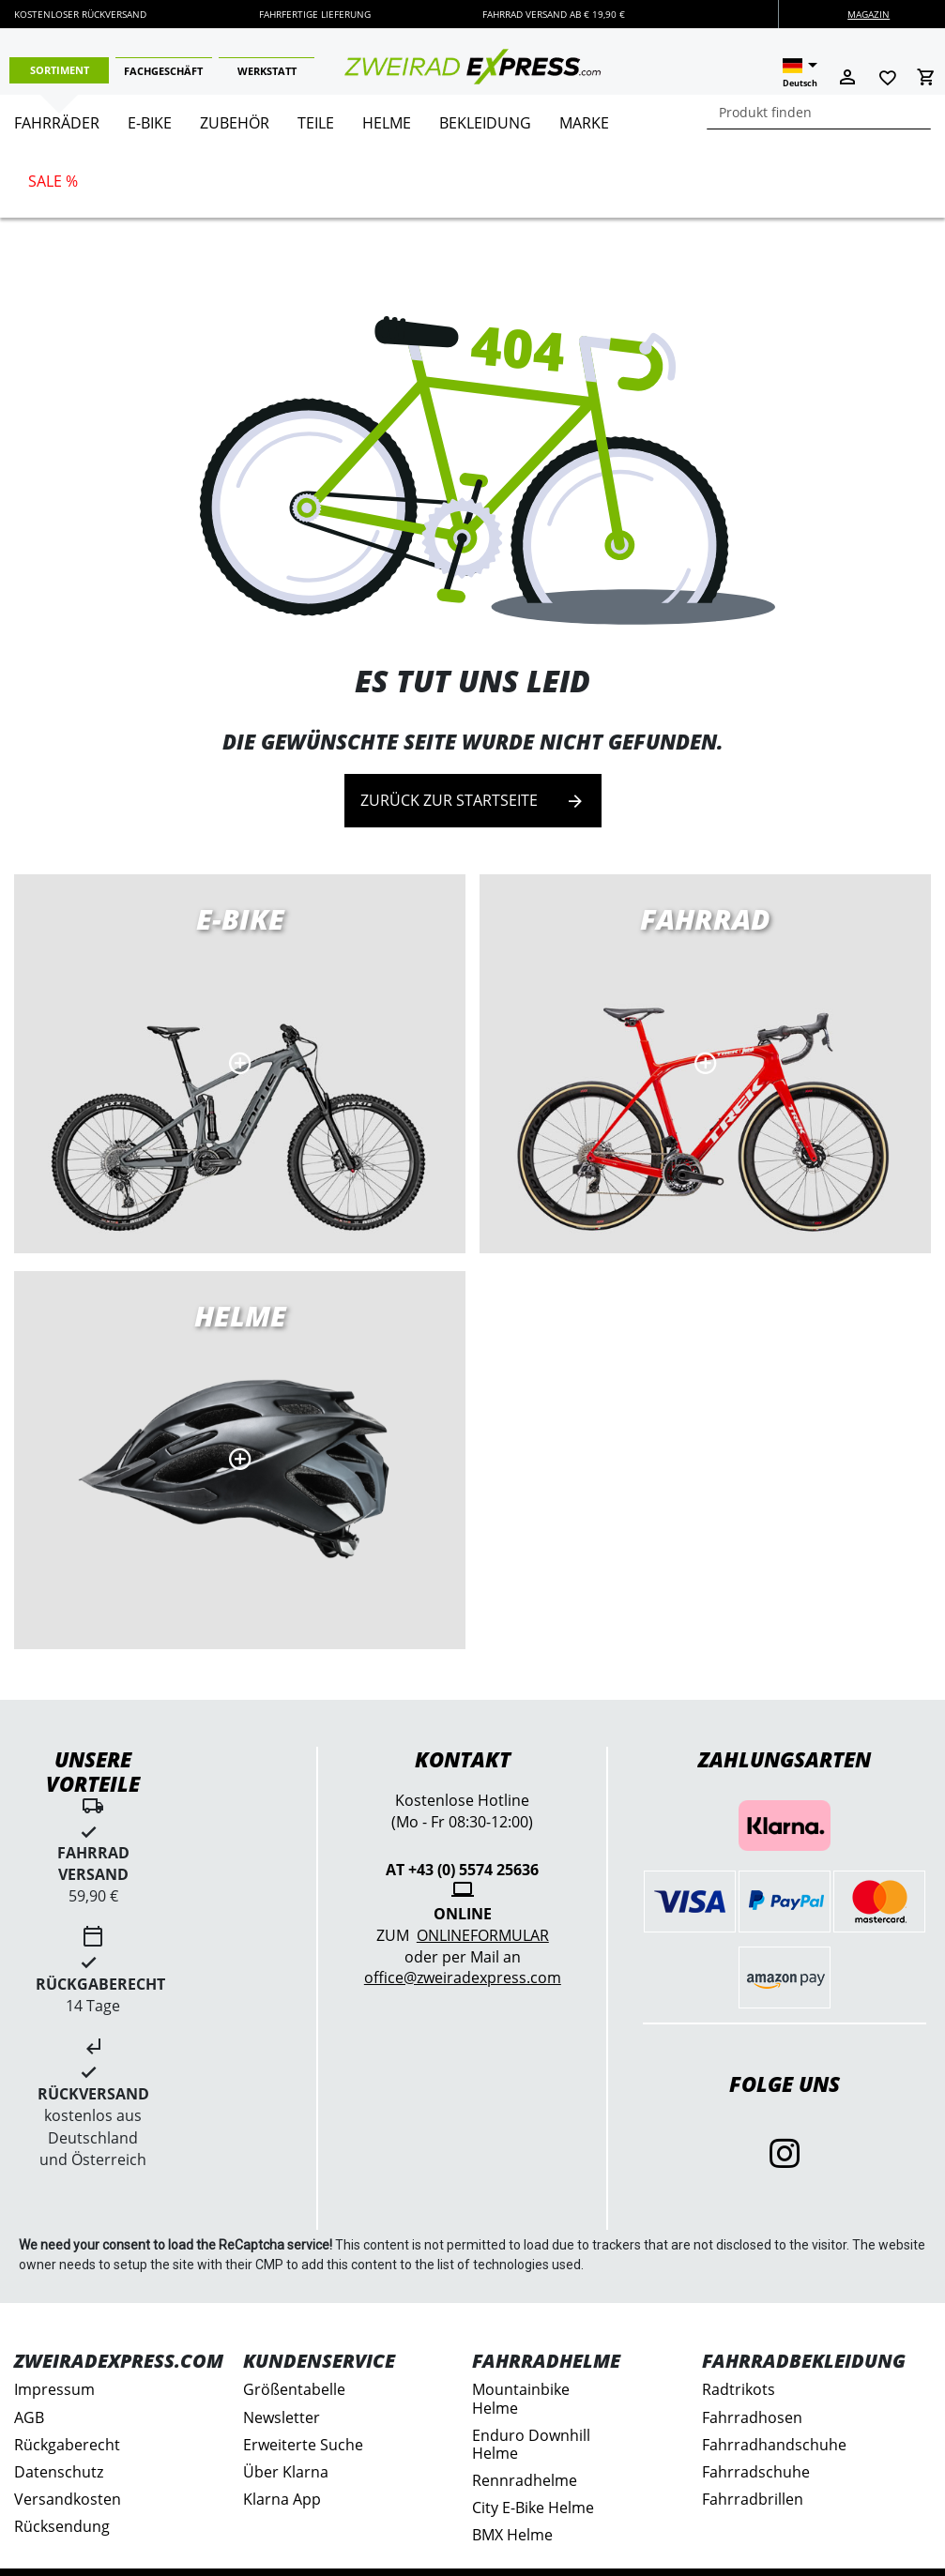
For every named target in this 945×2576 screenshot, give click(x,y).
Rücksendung (62, 2526)
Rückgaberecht (67, 2444)
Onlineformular (483, 1935)
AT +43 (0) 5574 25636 (462, 1869)
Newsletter (281, 2417)
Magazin (868, 14)
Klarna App (282, 2499)
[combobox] (819, 112)
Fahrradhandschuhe (774, 2444)
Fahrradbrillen (752, 2499)
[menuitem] (57, 130)
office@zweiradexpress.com (462, 1977)
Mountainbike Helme (521, 2398)
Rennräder (705, 1063)
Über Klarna (285, 2472)
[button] (800, 73)
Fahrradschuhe (756, 2472)
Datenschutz (58, 2472)
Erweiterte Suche (303, 2444)
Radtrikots (738, 2389)
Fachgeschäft (163, 71)
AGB (29, 2417)
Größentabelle (294, 2389)
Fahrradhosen (752, 2417)
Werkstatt (267, 71)
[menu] (465, 156)
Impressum (54, 2389)
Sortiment (59, 70)
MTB (239, 1460)
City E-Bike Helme (533, 2507)
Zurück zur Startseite (473, 800)
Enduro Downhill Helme (531, 2444)
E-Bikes (239, 1063)
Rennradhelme (524, 2480)
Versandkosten (67, 2499)
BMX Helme (512, 2534)
